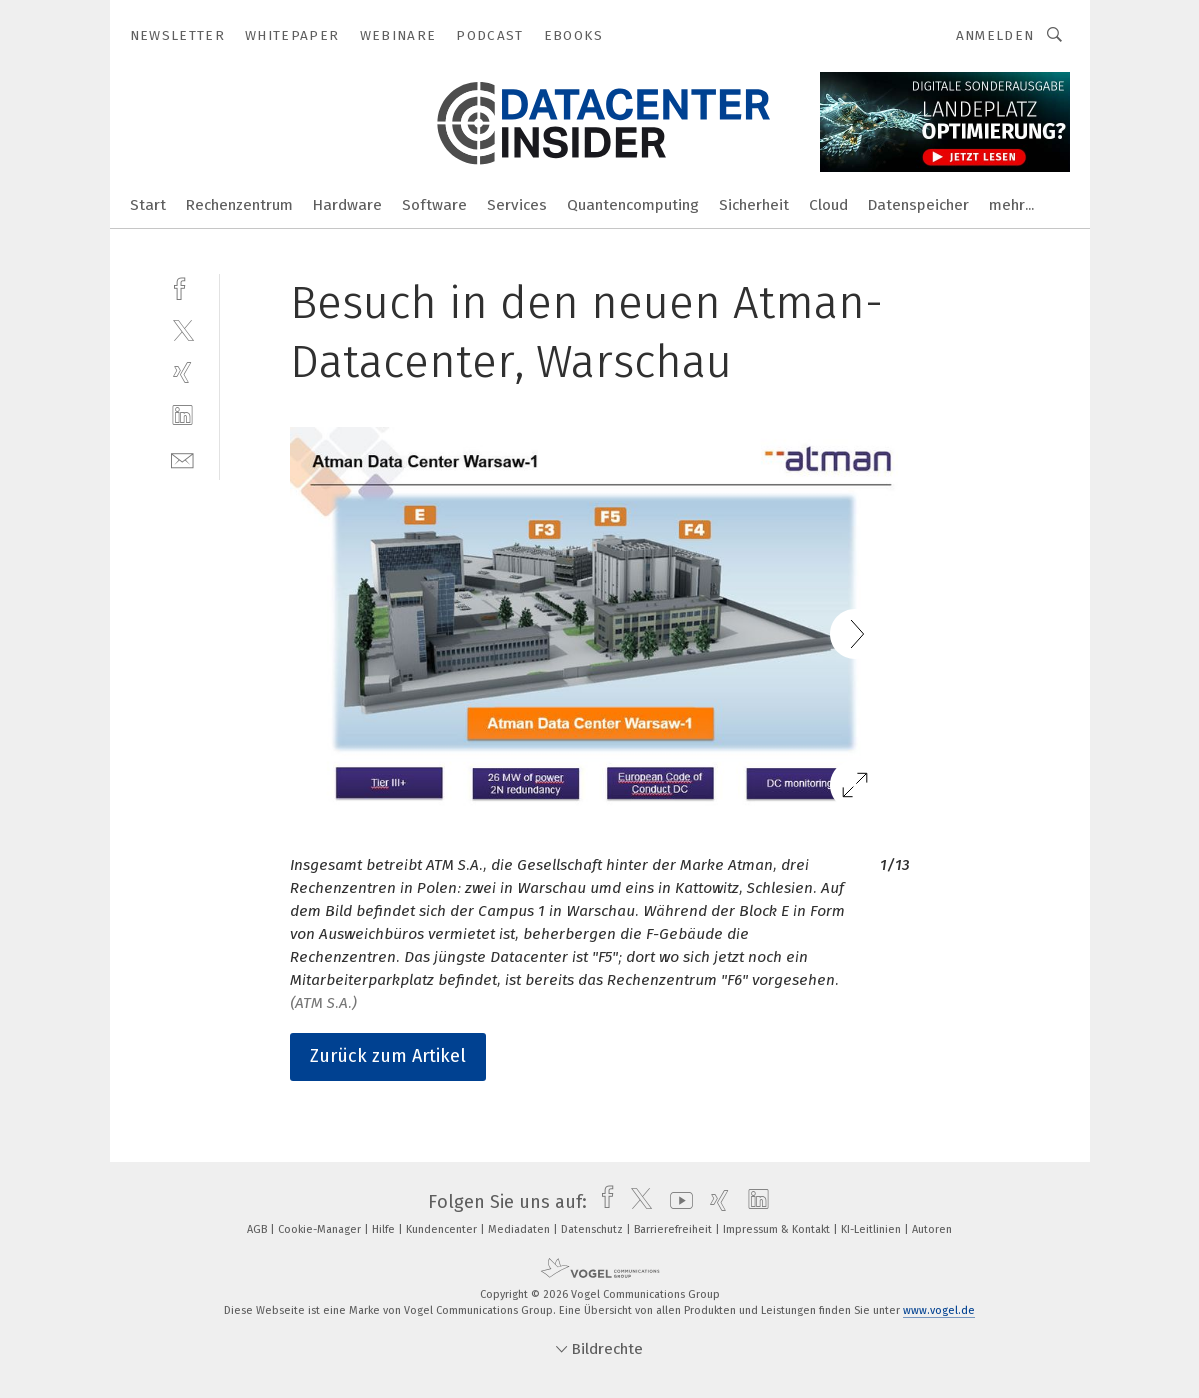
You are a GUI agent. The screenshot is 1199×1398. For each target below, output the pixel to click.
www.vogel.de (939, 1310)
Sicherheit (754, 205)
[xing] (182, 372)
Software (434, 205)
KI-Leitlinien (872, 1229)
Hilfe (385, 1229)
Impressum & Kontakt (778, 1229)
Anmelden (995, 35)
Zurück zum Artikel (388, 1056)
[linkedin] (182, 415)
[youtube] (676, 1202)
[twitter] (182, 329)
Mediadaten (520, 1229)
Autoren (932, 1229)
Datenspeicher (918, 205)
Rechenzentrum (239, 205)
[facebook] (182, 286)
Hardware (347, 205)
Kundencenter (443, 1229)
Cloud (828, 205)
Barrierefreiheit (674, 1229)
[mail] (182, 458)
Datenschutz (593, 1229)
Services (517, 205)
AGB (258, 1229)
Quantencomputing (633, 205)
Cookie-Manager (321, 1229)
